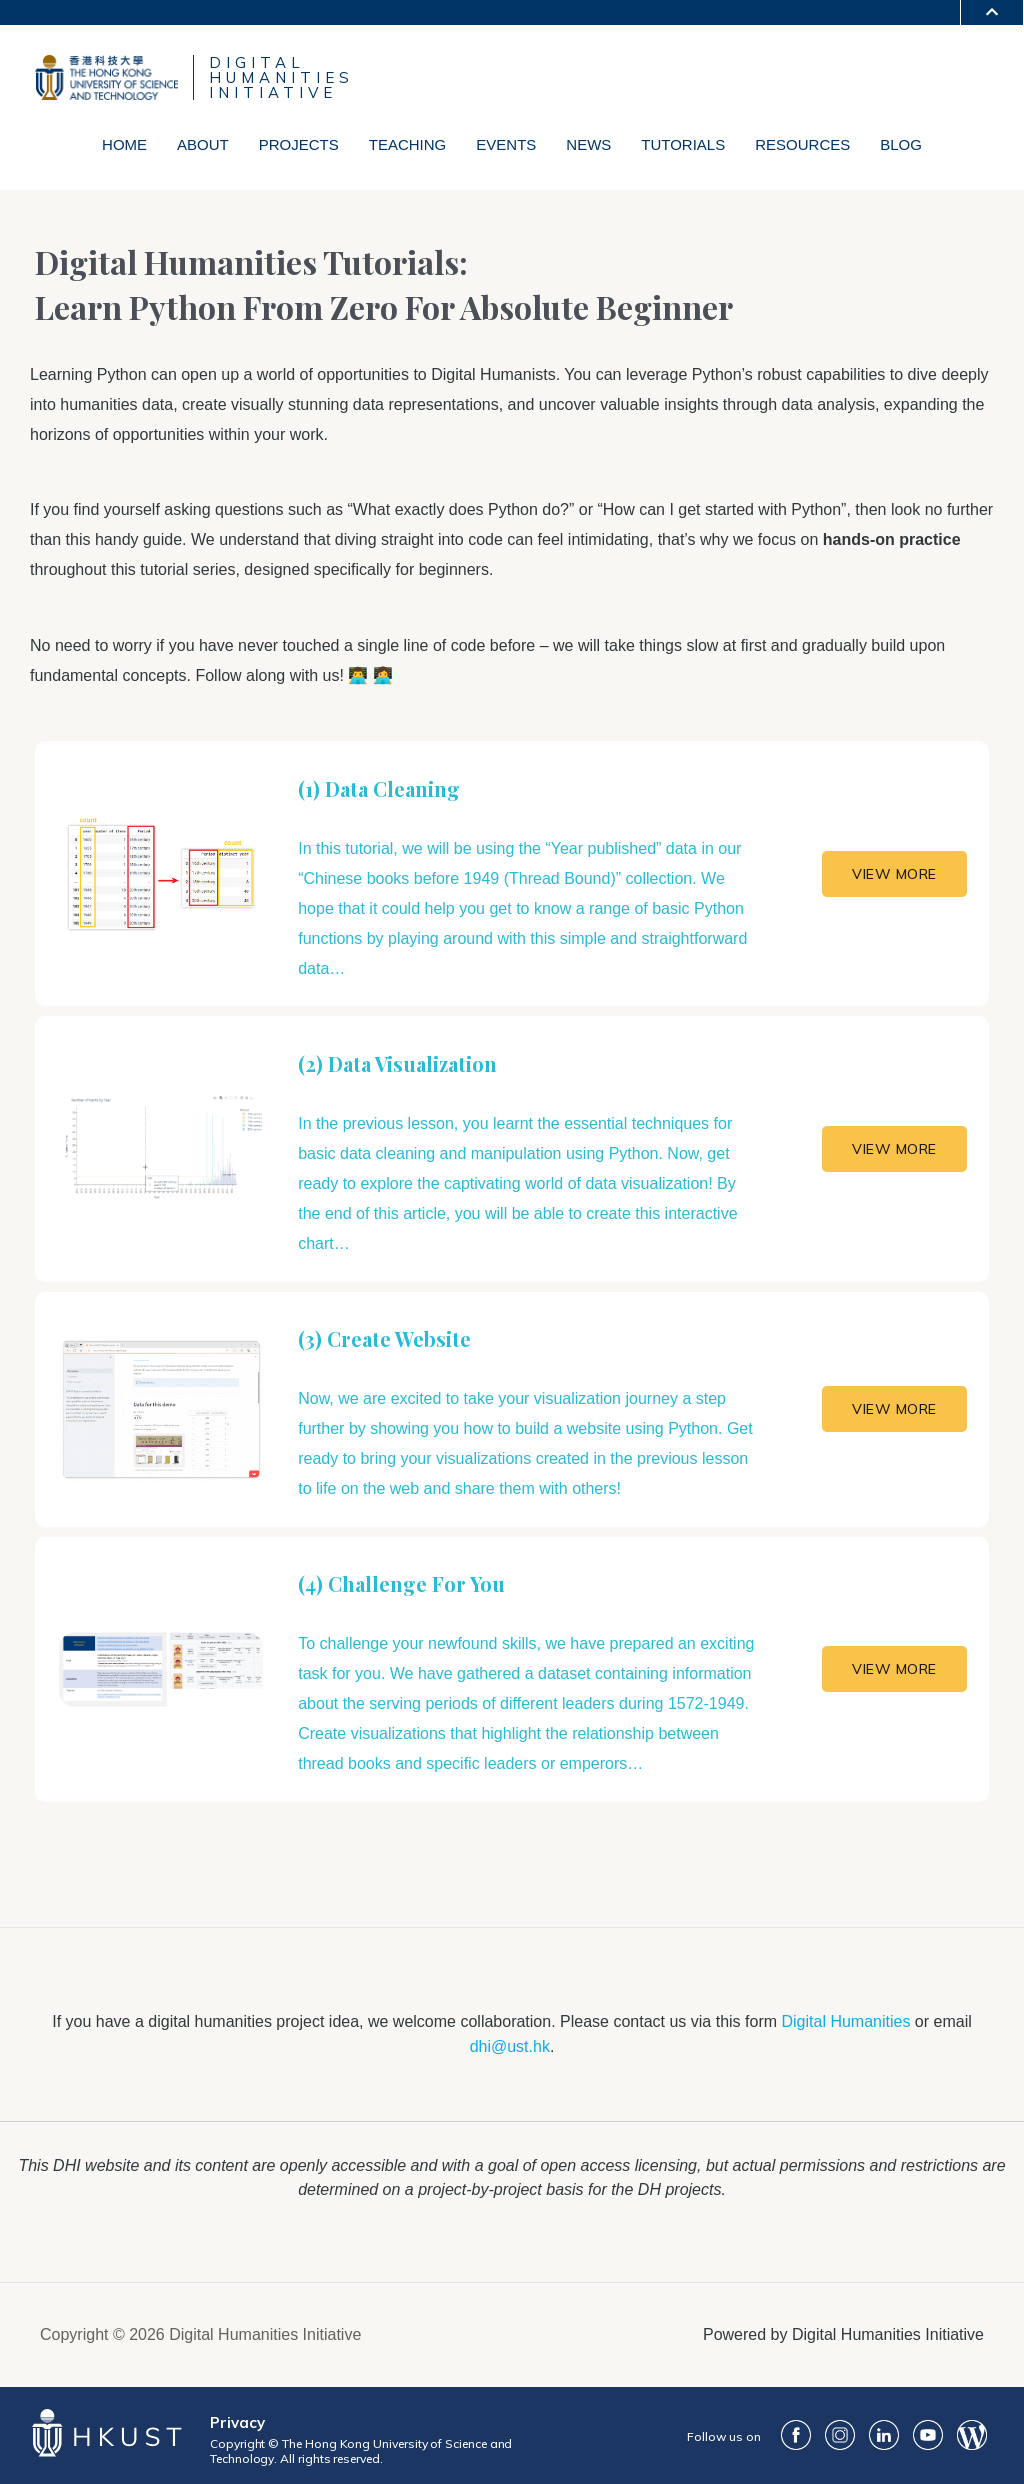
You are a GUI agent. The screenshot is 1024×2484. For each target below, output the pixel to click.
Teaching (408, 144)
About (203, 144)
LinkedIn (884, 2435)
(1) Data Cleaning (379, 788)
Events (506, 144)
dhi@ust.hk (510, 2046)
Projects (299, 144)
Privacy (237, 2422)
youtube (928, 2435)
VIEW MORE (894, 874)
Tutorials (683, 144)
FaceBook (796, 2435)
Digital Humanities (845, 2021)
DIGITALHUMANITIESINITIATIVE (281, 77)
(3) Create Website (384, 1338)
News (588, 144)
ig (840, 2435)
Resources (802, 144)
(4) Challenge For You (401, 1583)
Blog (901, 144)
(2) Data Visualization (397, 1063)
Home (124, 144)
